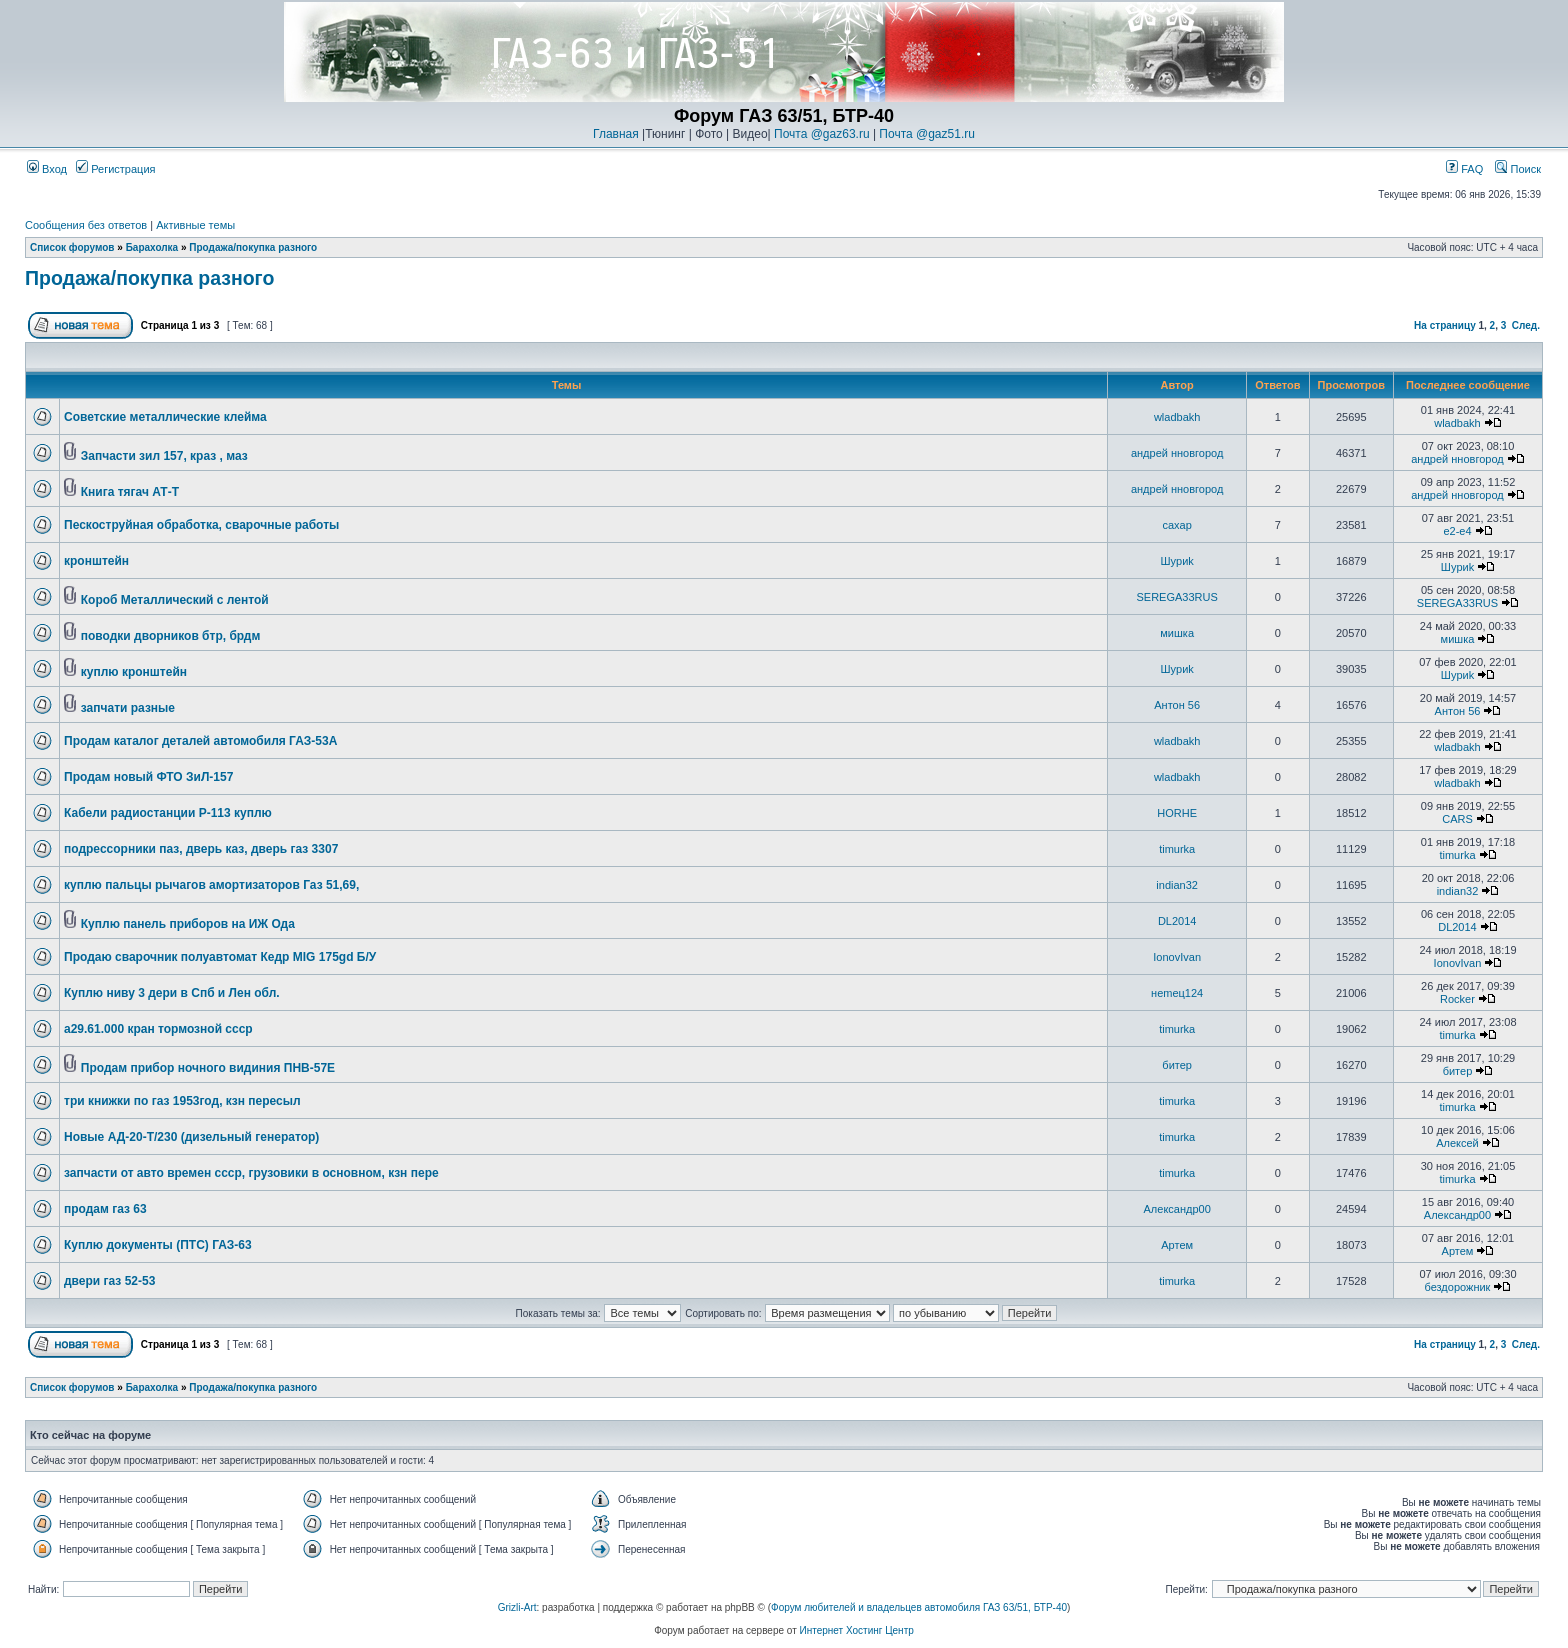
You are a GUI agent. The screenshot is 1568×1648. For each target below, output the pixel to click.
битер (1177, 1065)
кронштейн (96, 561)
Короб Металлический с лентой (175, 600)
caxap (1176, 525)
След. (1526, 325)
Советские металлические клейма (165, 417)
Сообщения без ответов (86, 225)
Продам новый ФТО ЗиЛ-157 (148, 777)
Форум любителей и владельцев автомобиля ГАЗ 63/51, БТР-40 (919, 1607)
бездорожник (1458, 1287)
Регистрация (115, 169)
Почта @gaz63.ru (822, 134)
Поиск (1518, 169)
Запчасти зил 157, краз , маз (164, 456)
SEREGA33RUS (1177, 597)
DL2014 (1177, 921)
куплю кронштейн (134, 672)
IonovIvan (1177, 957)
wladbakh (1177, 417)
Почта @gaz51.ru (927, 134)
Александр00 (1177, 1209)
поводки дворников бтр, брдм (171, 636)
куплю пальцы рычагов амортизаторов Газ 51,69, (211, 885)
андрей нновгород (1177, 453)
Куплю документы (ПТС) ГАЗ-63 (158, 1245)
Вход (47, 169)
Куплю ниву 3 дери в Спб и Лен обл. (172, 993)
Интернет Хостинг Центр (857, 1630)
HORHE (1177, 813)
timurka (1177, 849)
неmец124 (1177, 993)
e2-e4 (1457, 531)
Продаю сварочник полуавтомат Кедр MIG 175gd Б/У (220, 957)
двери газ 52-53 (109, 1281)
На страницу (1445, 325)
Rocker (1457, 999)
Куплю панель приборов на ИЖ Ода (188, 924)
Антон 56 (1177, 705)
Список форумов (72, 247)
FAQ (1464, 169)
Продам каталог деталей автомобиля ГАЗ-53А (200, 741)
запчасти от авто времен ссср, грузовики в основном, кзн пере (251, 1173)
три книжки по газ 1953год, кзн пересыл (182, 1101)
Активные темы (195, 225)
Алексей (1457, 1143)
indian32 (1177, 885)
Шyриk (1176, 561)
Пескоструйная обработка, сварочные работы (201, 525)
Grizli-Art (517, 1607)
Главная (616, 134)
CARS (1457, 819)
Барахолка (152, 247)
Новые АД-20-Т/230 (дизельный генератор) (191, 1137)
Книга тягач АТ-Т (130, 492)
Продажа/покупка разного (253, 247)
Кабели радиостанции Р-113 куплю (168, 813)
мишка (1177, 633)
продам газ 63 (105, 1209)
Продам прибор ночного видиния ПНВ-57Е (208, 1068)
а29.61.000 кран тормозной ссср (158, 1029)
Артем (1177, 1245)
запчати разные (128, 708)
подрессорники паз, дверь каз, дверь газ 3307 (201, 849)
